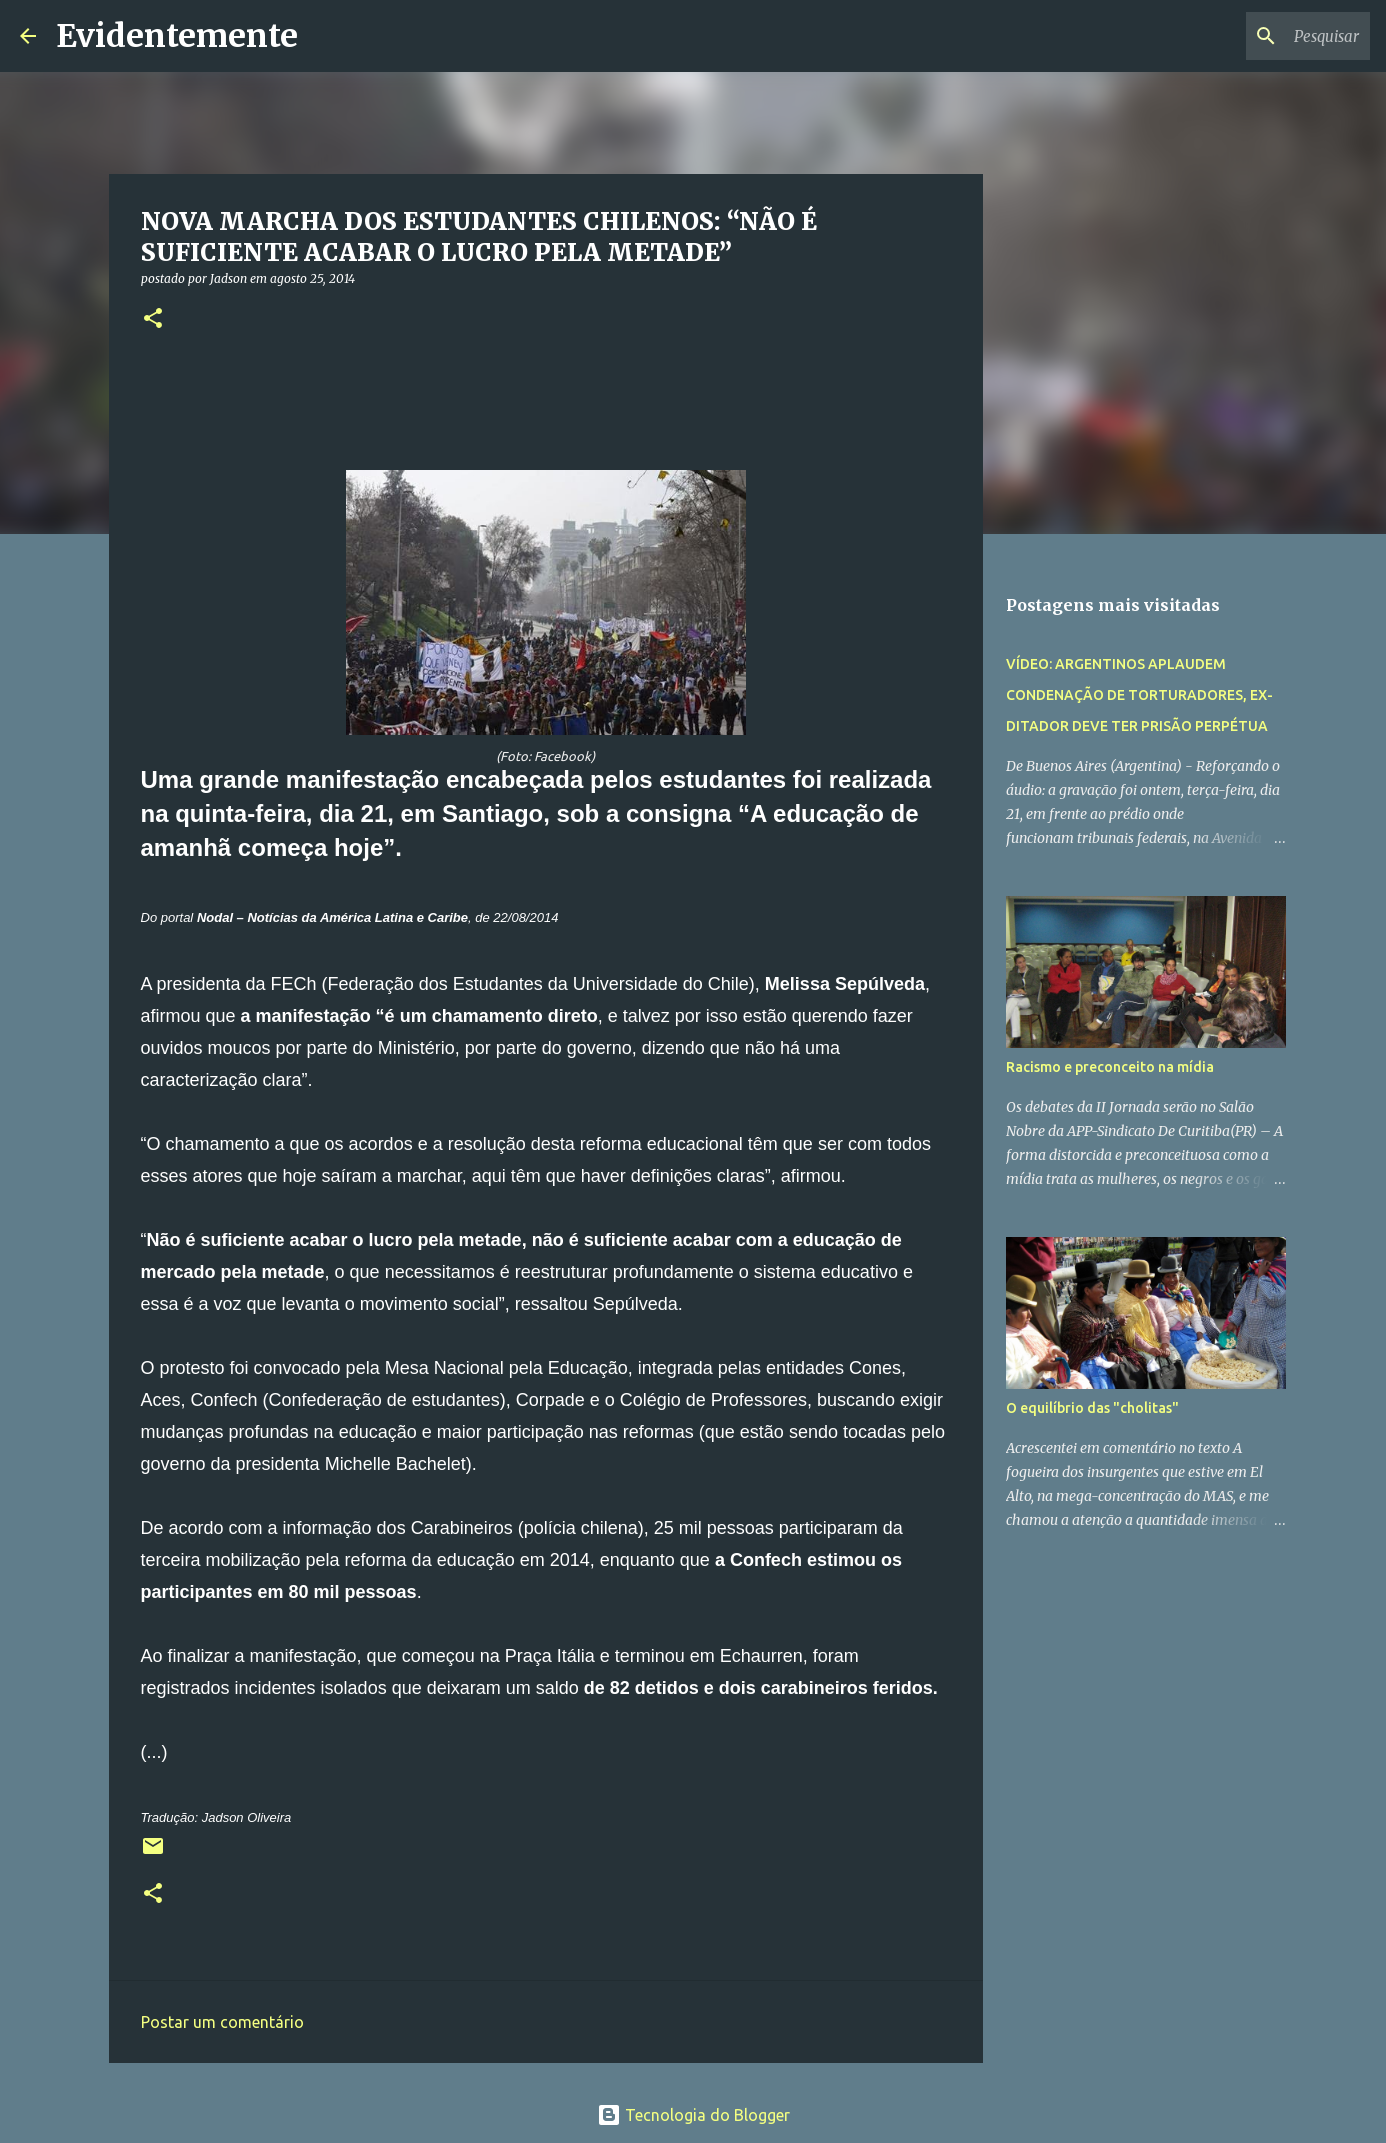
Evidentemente (177, 36)
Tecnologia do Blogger (693, 2115)
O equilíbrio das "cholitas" (1092, 1408)
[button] (153, 319)
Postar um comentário (222, 2022)
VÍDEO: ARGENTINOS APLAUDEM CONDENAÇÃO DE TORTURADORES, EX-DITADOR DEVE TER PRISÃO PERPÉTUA (1139, 695)
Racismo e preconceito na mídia (1110, 1067)
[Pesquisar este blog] (1265, 36)
